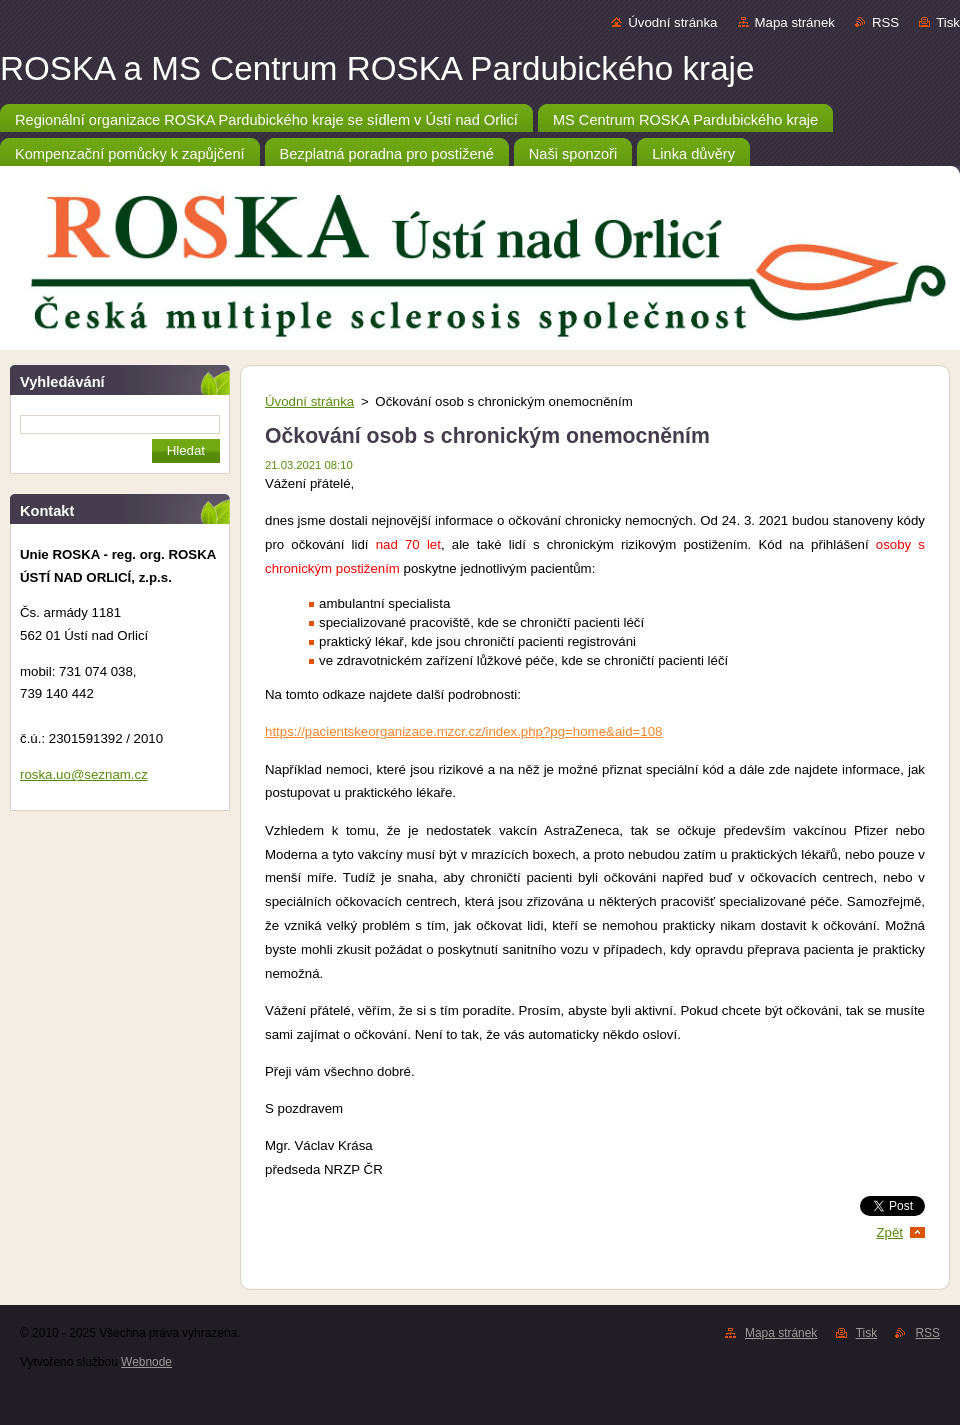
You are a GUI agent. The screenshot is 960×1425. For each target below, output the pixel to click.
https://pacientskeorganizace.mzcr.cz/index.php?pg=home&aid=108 (463, 731)
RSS (885, 22)
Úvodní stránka (672, 22)
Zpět (889, 1232)
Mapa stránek (795, 22)
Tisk (948, 22)
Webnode (146, 1362)
